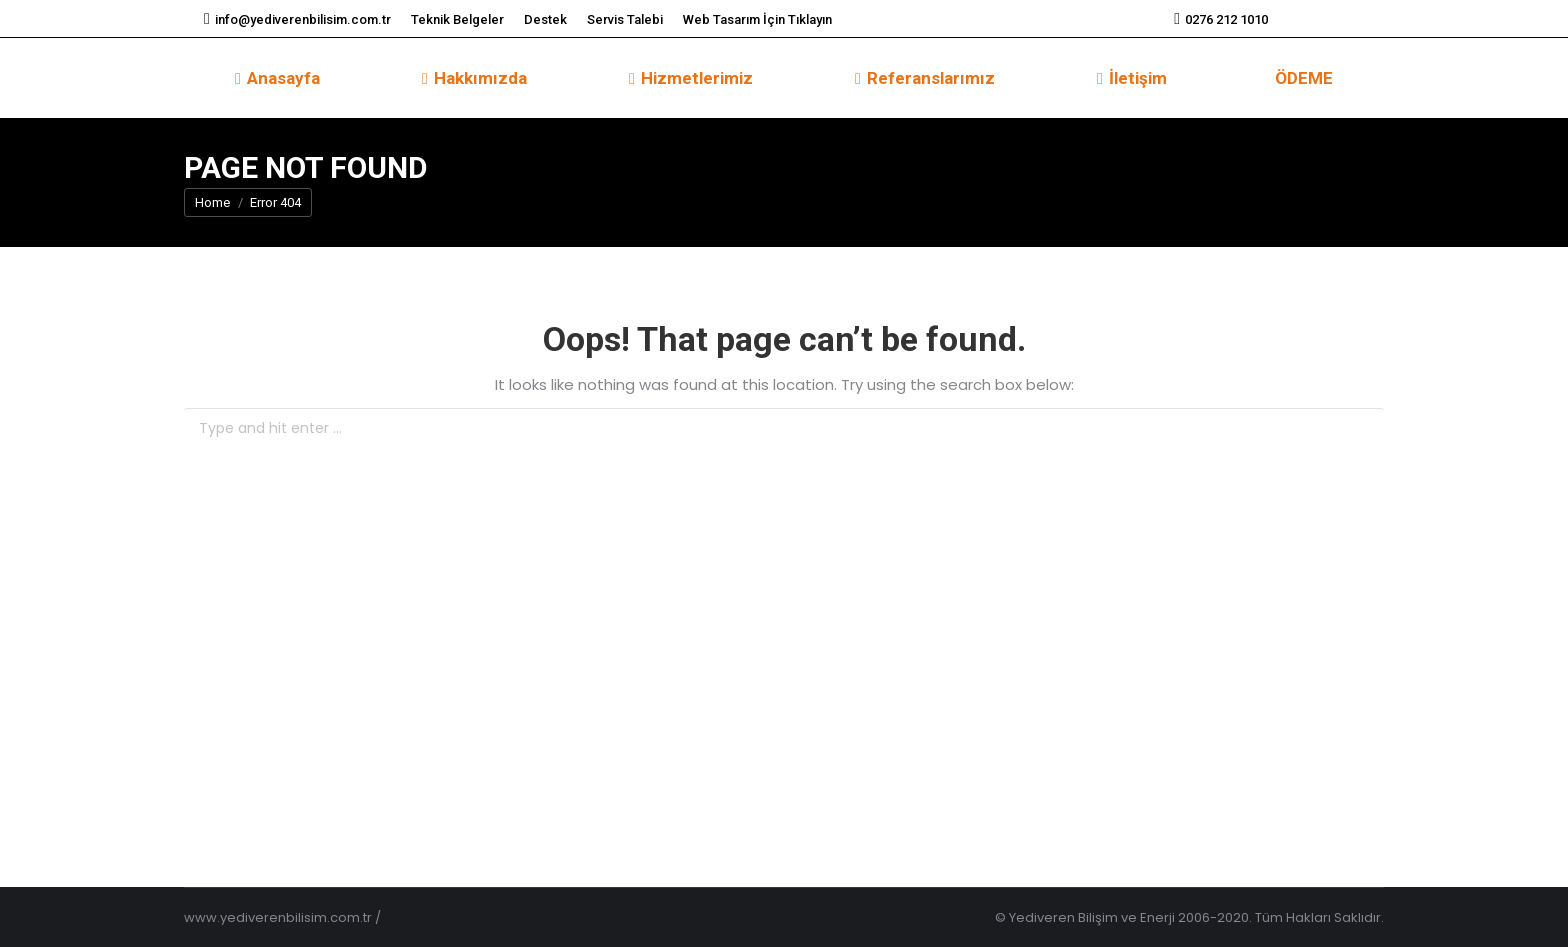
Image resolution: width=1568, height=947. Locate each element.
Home (212, 202)
